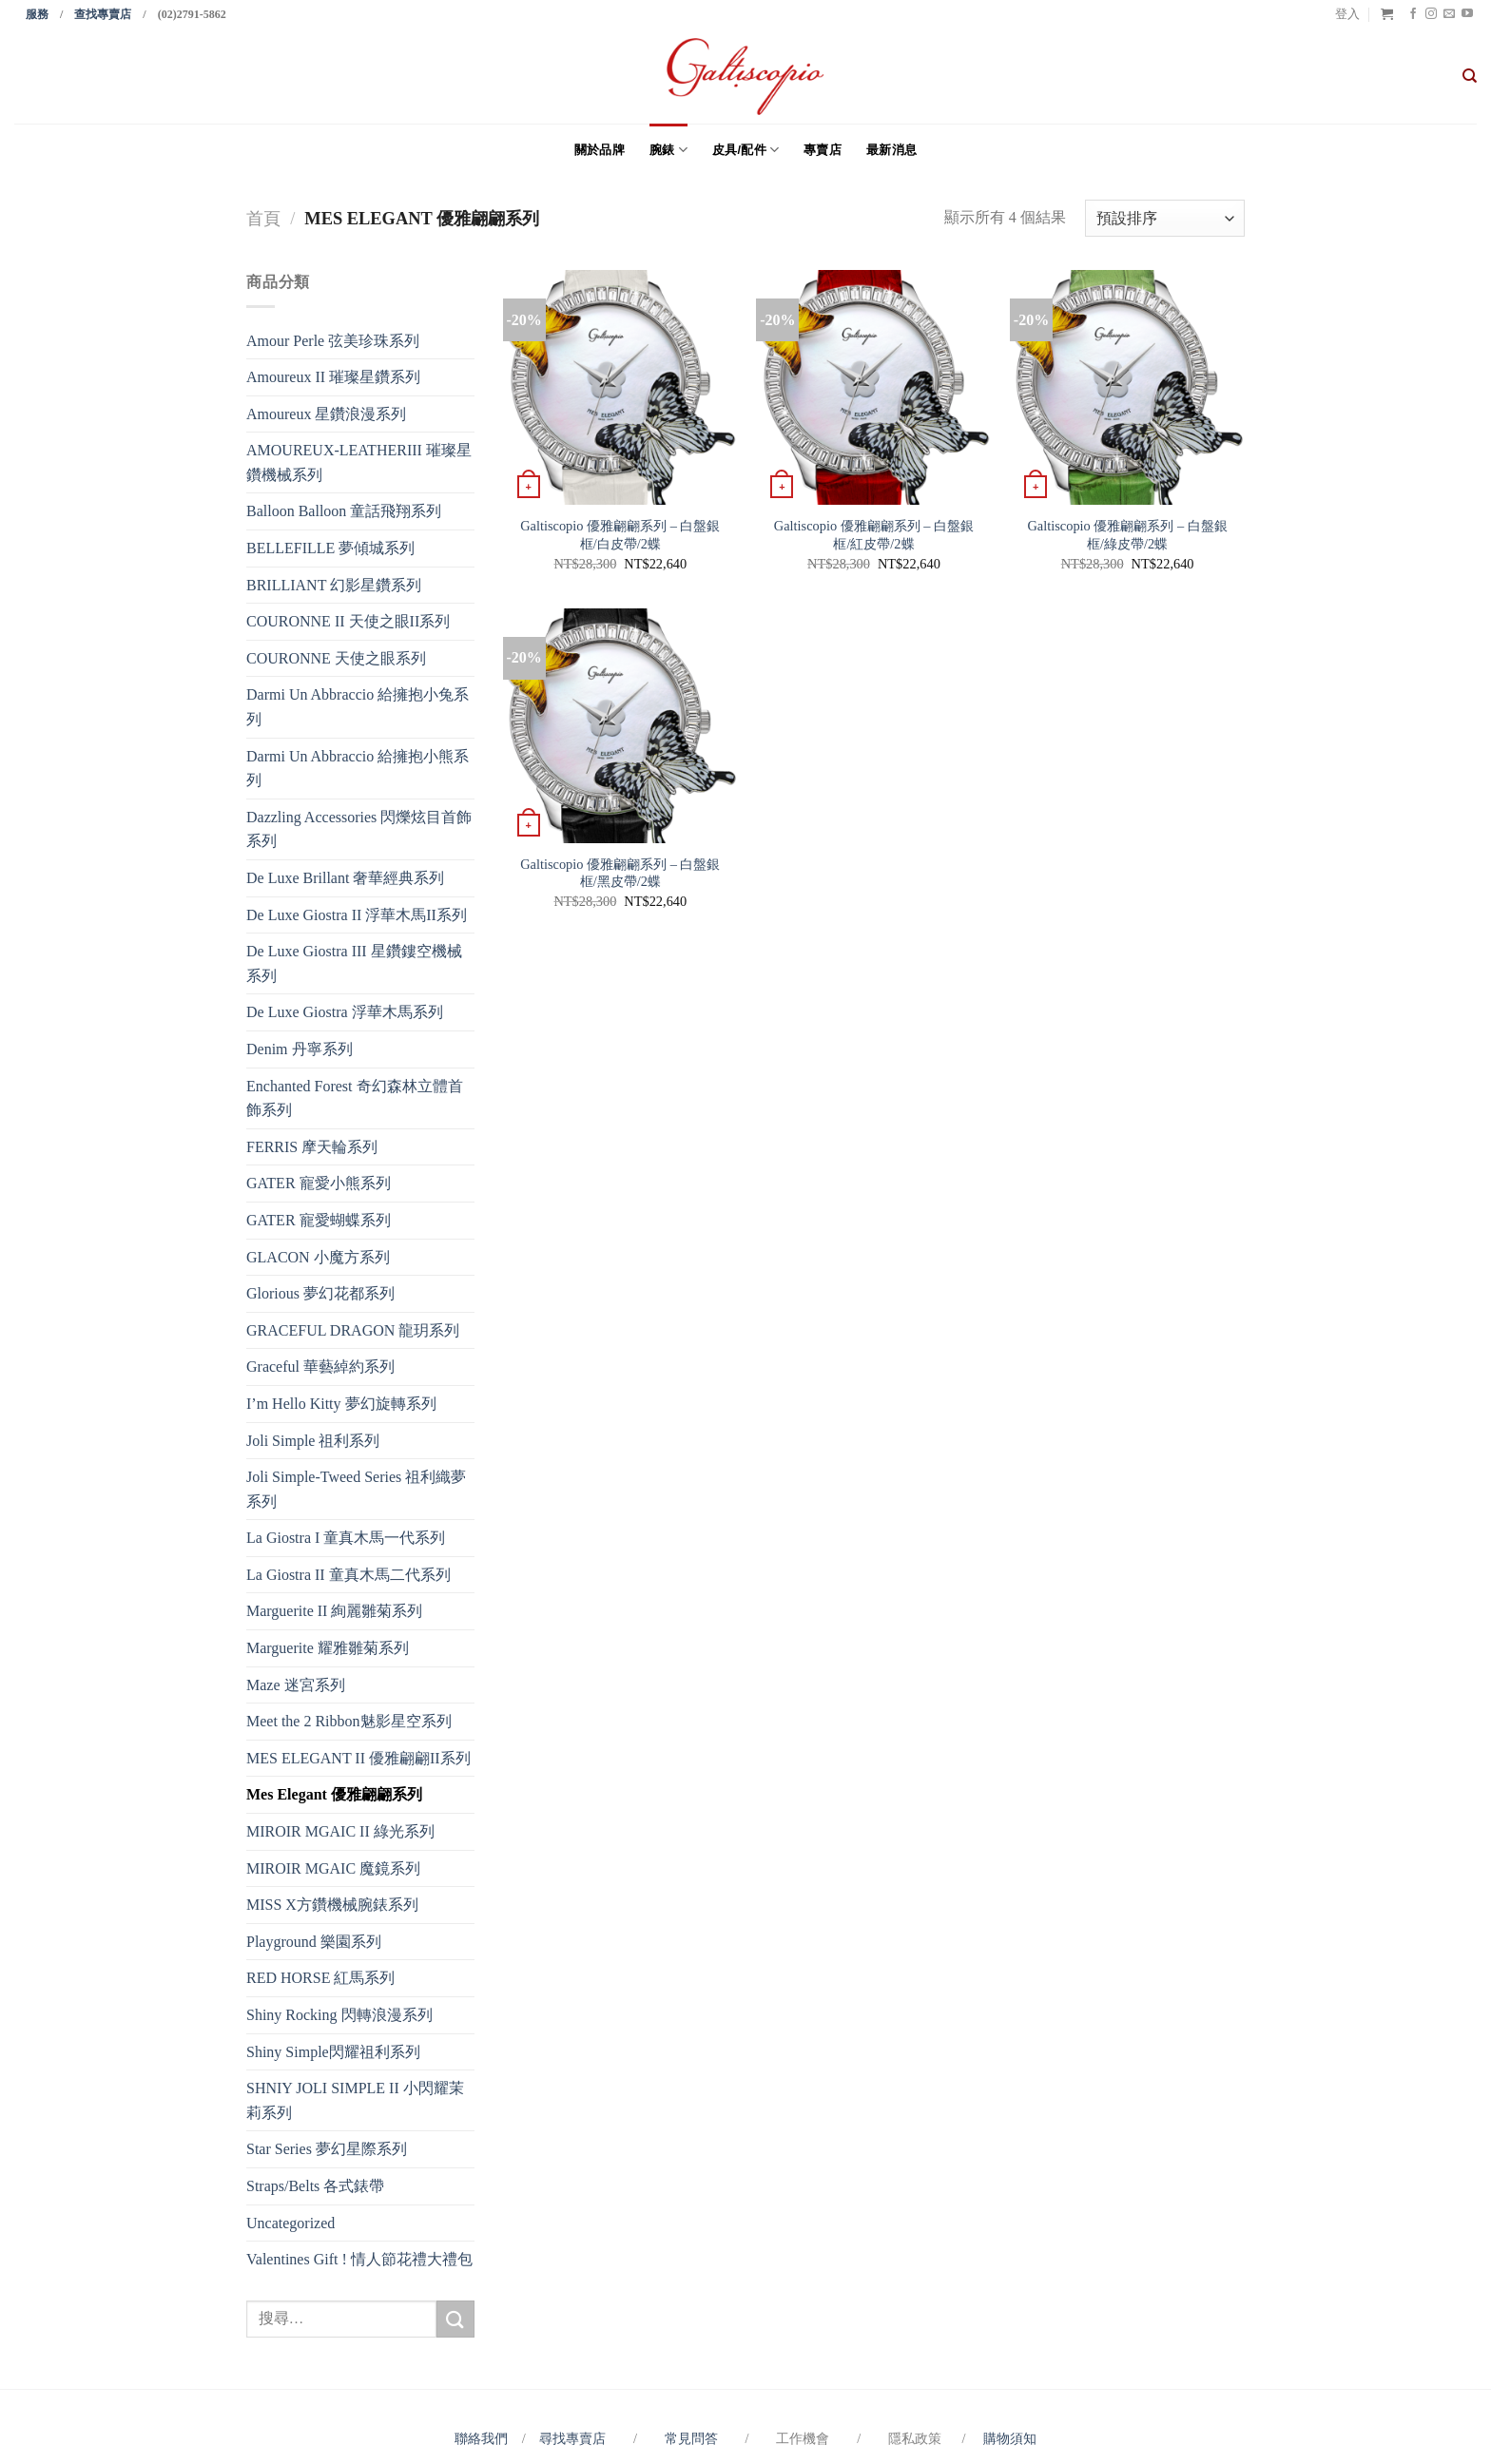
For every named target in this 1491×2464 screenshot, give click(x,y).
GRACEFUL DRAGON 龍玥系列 (352, 1330)
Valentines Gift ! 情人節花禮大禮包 (359, 2259)
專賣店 (823, 150)
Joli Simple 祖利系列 (312, 1441)
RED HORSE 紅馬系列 (320, 1978)
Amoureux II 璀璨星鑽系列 (333, 377)
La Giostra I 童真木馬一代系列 (345, 1538)
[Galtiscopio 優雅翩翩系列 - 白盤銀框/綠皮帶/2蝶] (1127, 387)
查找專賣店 (102, 14)
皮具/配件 (745, 150)
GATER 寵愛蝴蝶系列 (318, 1220)
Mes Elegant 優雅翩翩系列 (334, 1794)
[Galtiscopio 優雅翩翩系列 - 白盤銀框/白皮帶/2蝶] (620, 387)
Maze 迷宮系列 (295, 1685)
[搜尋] (1469, 76)
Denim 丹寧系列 (299, 1049)
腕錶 (668, 150)
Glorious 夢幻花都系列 (320, 1293)
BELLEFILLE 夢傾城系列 (330, 548)
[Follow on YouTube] (1467, 14)
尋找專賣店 (572, 2438)
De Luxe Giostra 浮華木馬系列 (344, 1012)
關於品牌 (599, 150)
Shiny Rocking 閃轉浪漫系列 (339, 2015)
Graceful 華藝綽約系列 (320, 1366)
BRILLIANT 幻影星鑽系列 (333, 585)
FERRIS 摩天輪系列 (312, 1147)
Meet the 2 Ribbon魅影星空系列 (349, 1721)
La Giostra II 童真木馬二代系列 (348, 1575)
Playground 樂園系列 (313, 1942)
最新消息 (891, 150)
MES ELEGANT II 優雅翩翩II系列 (358, 1758)
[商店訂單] (1165, 218)
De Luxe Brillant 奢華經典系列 (345, 878)
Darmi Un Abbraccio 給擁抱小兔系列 (357, 706)
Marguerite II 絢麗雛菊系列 (334, 1611)
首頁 (263, 218)
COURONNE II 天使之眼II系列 (348, 621)
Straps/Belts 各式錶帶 (315, 2186)
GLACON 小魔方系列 (318, 1257)
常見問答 (693, 2438)
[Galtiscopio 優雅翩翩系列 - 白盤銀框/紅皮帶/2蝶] (873, 387)
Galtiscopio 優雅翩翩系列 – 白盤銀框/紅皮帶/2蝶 (874, 534)
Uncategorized (290, 2223)
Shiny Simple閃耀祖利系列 (333, 2052)
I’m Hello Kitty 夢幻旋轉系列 (341, 1404)
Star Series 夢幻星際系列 (326, 2149)
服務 (37, 14)
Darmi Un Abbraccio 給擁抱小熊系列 (357, 768)
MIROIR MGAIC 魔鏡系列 (333, 1868)
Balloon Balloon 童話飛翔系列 (343, 511)
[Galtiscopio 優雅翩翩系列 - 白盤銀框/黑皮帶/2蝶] (620, 725)
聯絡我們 (484, 2438)
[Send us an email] (1449, 14)
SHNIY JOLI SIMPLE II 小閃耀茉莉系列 (355, 2100)
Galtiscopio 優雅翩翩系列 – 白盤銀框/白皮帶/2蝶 (620, 534)
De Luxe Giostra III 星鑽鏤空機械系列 (354, 963)
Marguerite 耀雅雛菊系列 (327, 1648)
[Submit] (455, 2319)
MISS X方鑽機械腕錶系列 (332, 1904)
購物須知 (1009, 2438)
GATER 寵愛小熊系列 (318, 1183)
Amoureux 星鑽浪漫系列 (326, 414)
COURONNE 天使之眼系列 (336, 658)
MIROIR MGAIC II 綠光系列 (340, 1831)
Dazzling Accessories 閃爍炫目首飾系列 (359, 829)
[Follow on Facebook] (1413, 14)
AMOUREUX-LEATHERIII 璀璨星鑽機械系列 (359, 462)
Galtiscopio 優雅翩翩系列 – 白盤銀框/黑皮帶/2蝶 (620, 873)
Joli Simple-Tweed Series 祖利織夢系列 (356, 1489)
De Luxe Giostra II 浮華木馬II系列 (356, 915)
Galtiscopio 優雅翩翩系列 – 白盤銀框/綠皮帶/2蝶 (1127, 534)
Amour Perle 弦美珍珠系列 (332, 341)
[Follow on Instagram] (1431, 14)
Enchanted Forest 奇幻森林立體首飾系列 (354, 1098)
